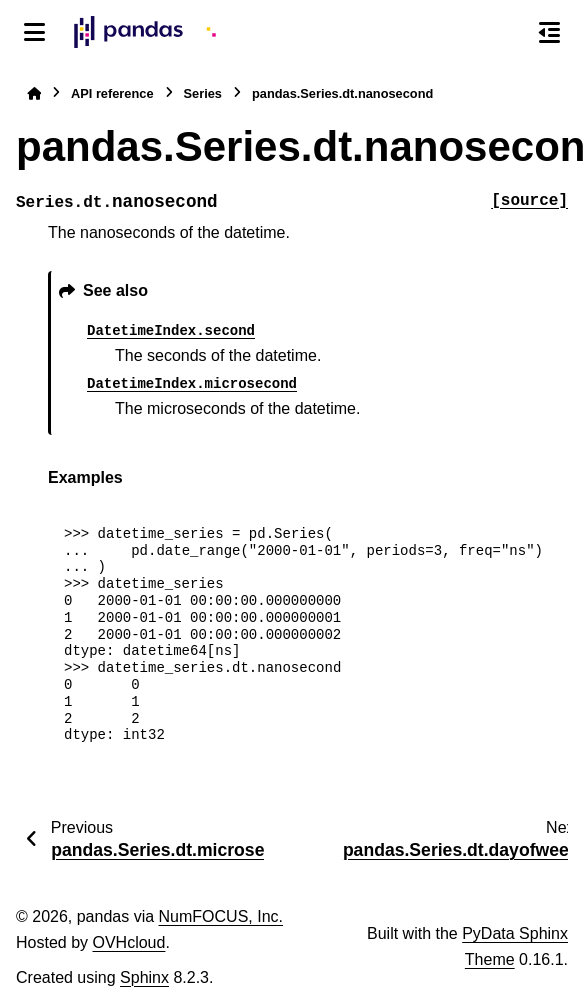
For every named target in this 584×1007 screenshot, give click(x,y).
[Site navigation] (34, 32)
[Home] (34, 93)
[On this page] (549, 32)
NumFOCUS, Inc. (221, 916)
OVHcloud (128, 942)
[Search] (507, 33)
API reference (112, 93)
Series (203, 93)
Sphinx (144, 977)
